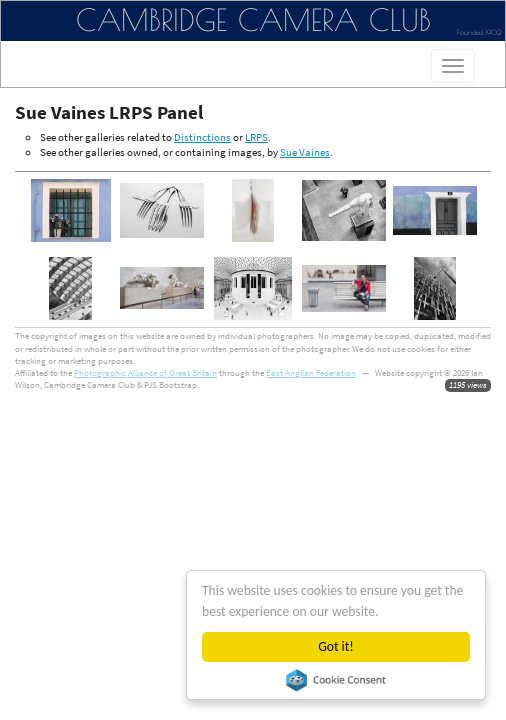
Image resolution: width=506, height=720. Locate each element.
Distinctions (202, 137)
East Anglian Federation (311, 372)
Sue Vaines (305, 152)
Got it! (336, 646)
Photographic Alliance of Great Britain (145, 372)
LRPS (256, 137)
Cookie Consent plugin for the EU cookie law (336, 680)
